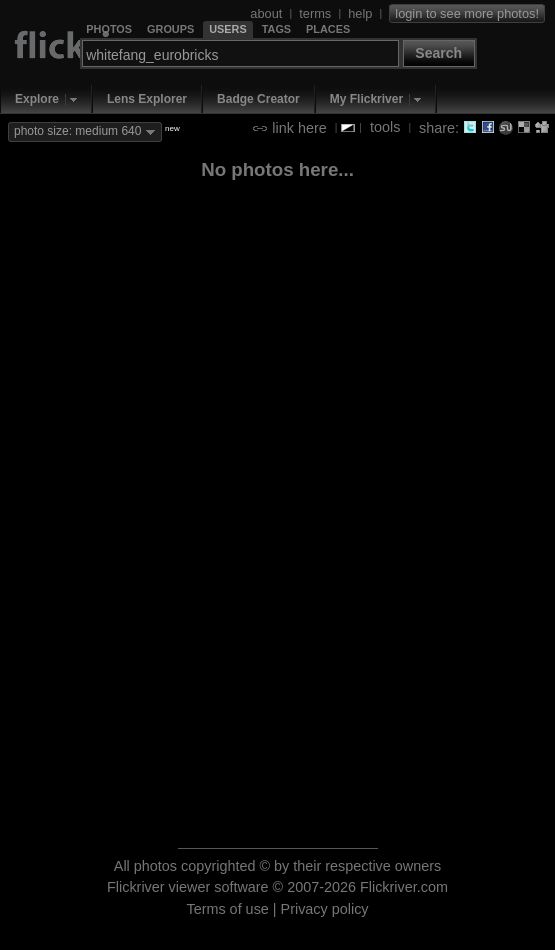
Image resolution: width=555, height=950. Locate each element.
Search (438, 53)
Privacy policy (325, 909)
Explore (37, 99)
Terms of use (227, 909)
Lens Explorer (147, 99)
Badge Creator (258, 99)
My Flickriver (366, 99)
